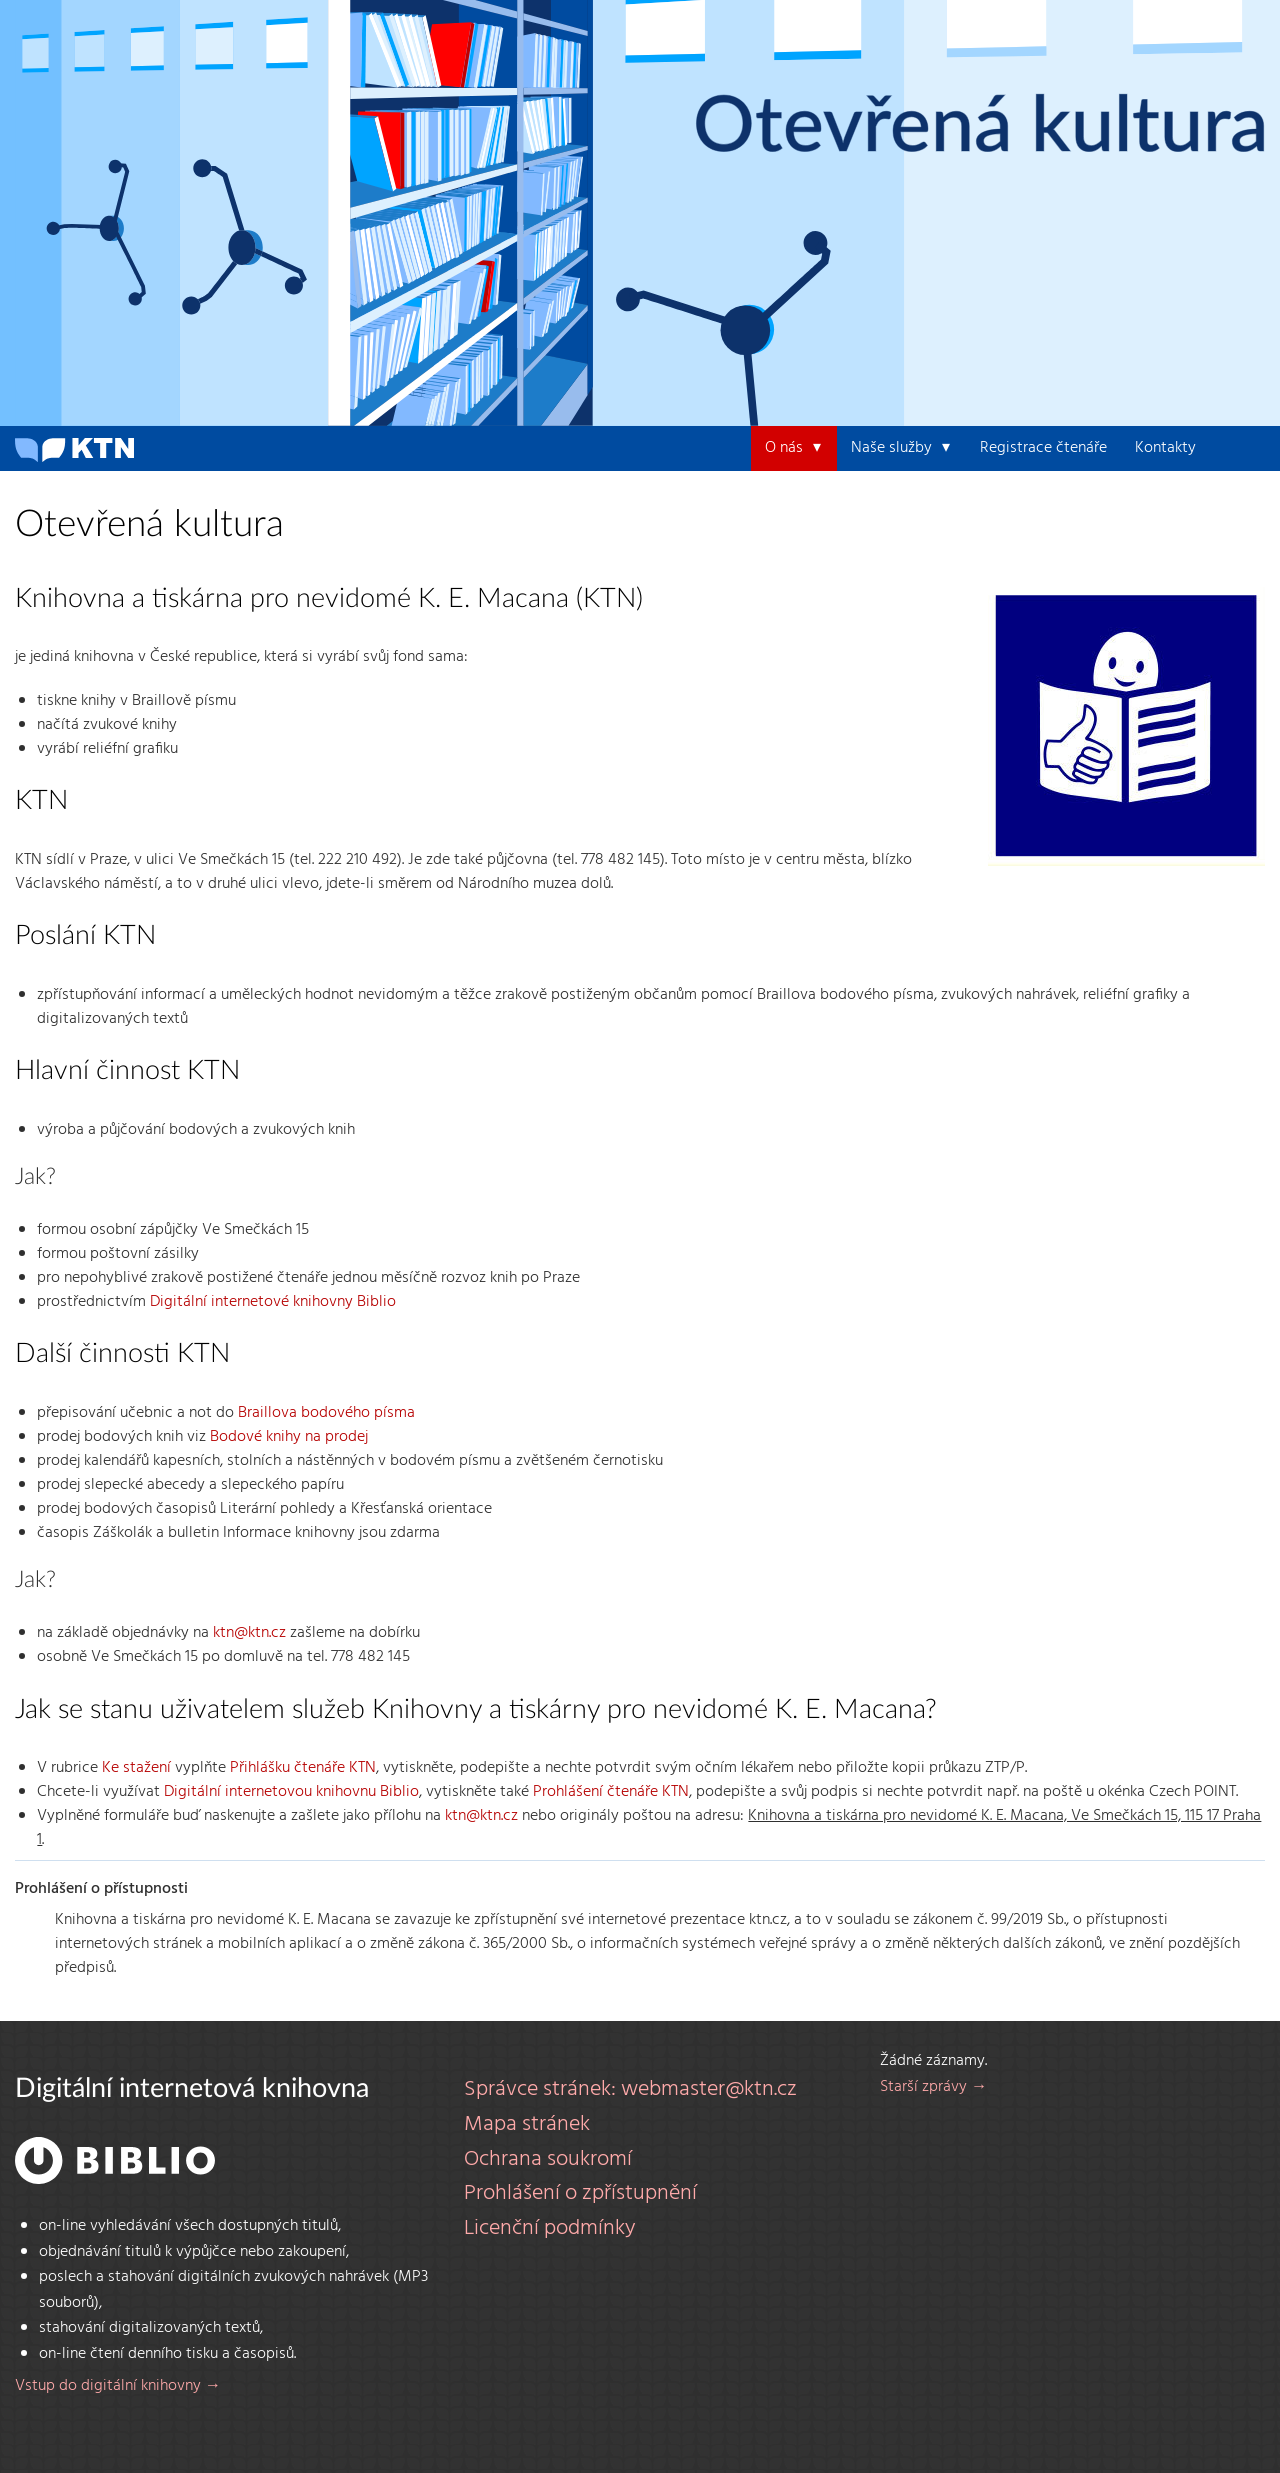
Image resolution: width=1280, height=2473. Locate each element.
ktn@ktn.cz (249, 1633)
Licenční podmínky (550, 2229)
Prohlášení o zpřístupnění (580, 2194)
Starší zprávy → (933, 2087)
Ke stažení (136, 1768)
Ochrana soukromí (548, 2160)
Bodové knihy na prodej (289, 1437)
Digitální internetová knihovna (192, 2088)
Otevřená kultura (980, 127)
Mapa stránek (527, 2125)
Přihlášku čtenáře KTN (303, 1768)
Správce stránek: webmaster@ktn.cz (630, 2090)
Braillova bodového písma (326, 1413)
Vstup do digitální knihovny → (118, 2386)
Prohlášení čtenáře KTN (611, 1792)
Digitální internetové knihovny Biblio (273, 1302)
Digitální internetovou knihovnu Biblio (291, 1792)
